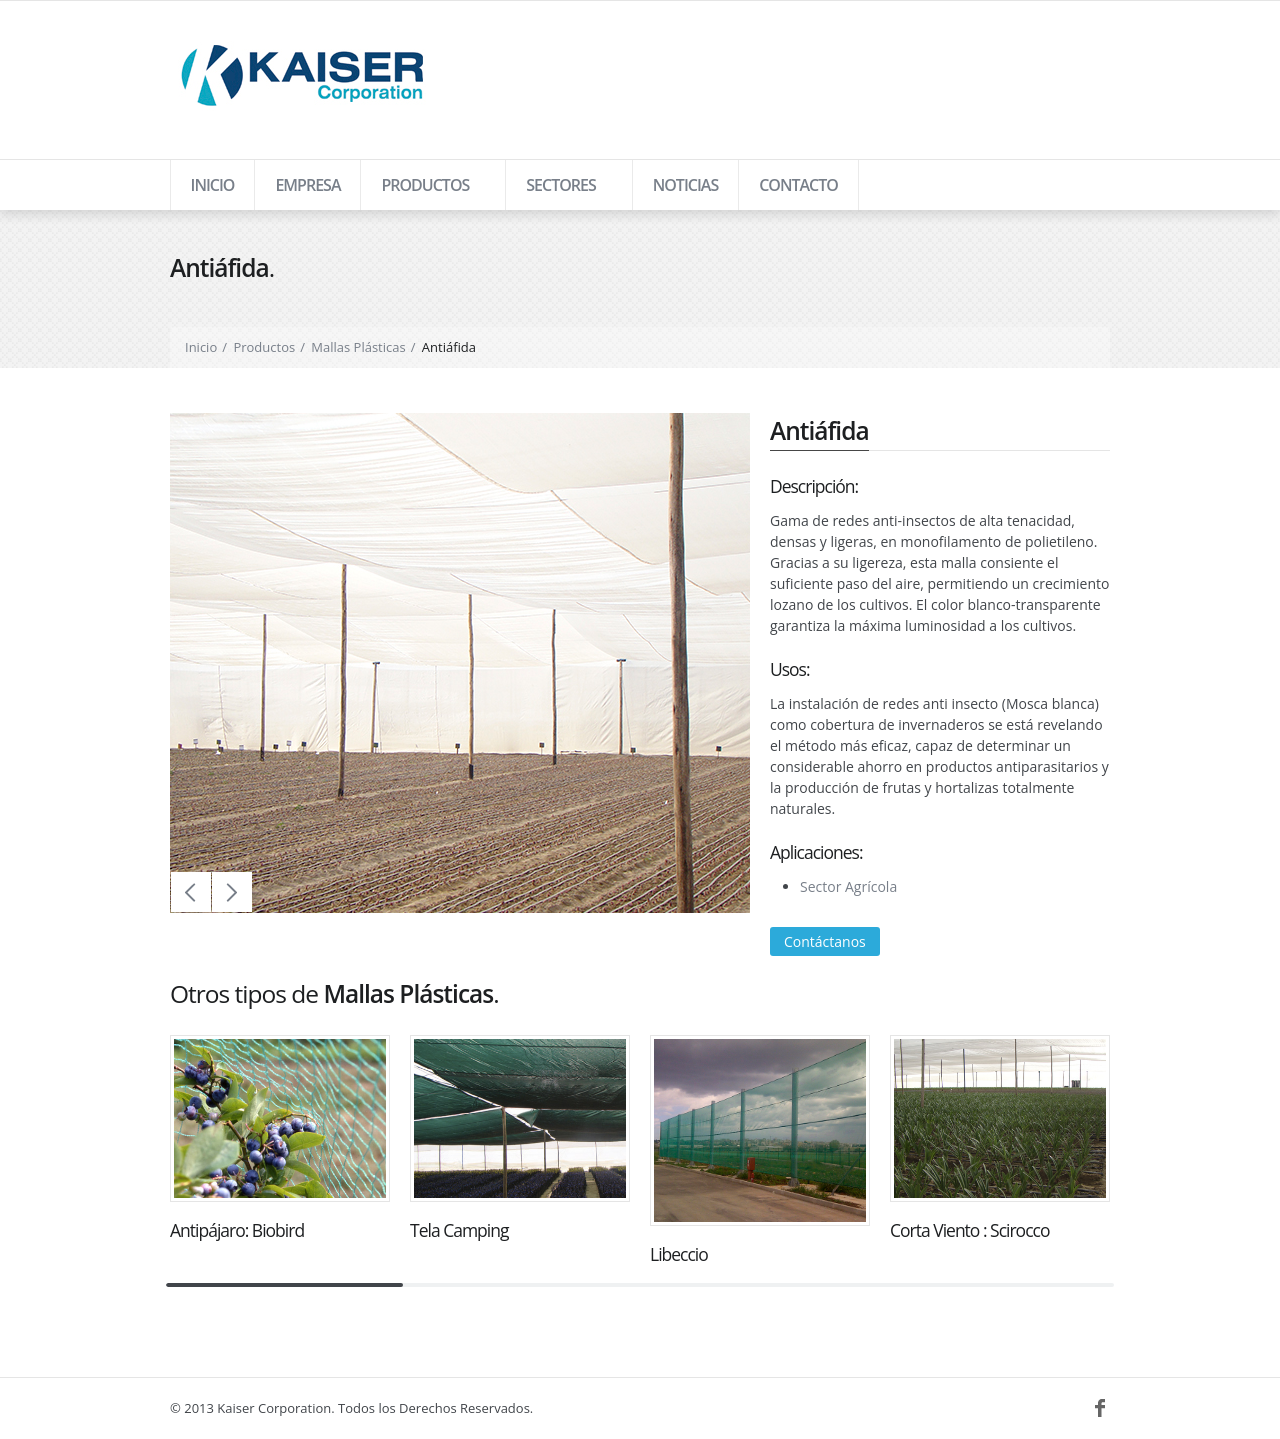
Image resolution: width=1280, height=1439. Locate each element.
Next (232, 892)
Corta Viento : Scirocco (969, 1230)
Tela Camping (459, 1230)
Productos (424, 192)
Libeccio (679, 1254)
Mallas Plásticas (358, 347)
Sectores (559, 192)
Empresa (307, 185)
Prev (191, 892)
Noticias (685, 185)
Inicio (213, 185)
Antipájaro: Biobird (237, 1230)
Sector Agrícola (848, 886)
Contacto (798, 185)
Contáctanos (825, 941)
